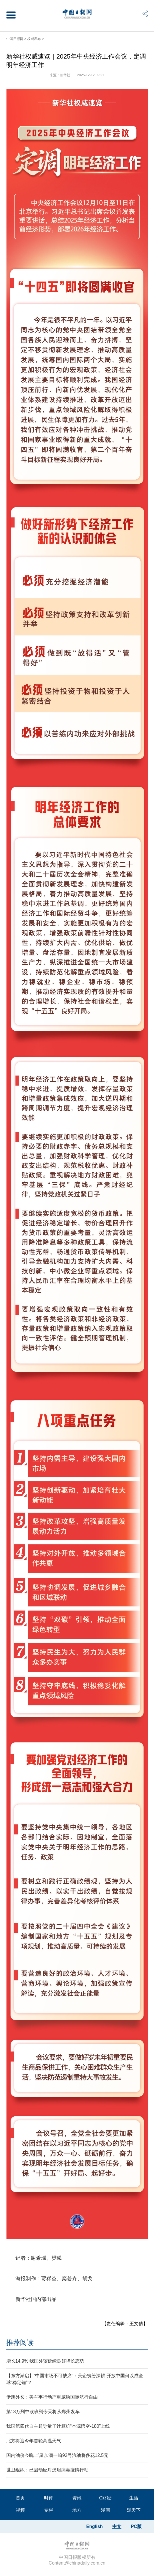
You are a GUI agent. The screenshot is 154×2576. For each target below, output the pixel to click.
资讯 (76, 2497)
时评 (48, 2497)
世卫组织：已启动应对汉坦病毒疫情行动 (47, 2469)
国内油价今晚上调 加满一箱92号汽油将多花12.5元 (57, 2455)
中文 (116, 2526)
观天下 (134, 2510)
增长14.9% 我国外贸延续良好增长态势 (45, 2361)
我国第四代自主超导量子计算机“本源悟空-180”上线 (58, 2426)
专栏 (48, 2510)
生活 (133, 2497)
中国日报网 (14, 39)
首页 (20, 2497)
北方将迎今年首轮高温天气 (33, 2440)
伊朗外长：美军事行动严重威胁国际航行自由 (52, 2397)
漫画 (105, 2510)
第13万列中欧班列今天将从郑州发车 (43, 2411)
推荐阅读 (20, 2342)
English (94, 2526)
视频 (20, 2510)
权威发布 (34, 39)
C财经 (105, 2497)
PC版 (136, 2526)
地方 (76, 2510)
